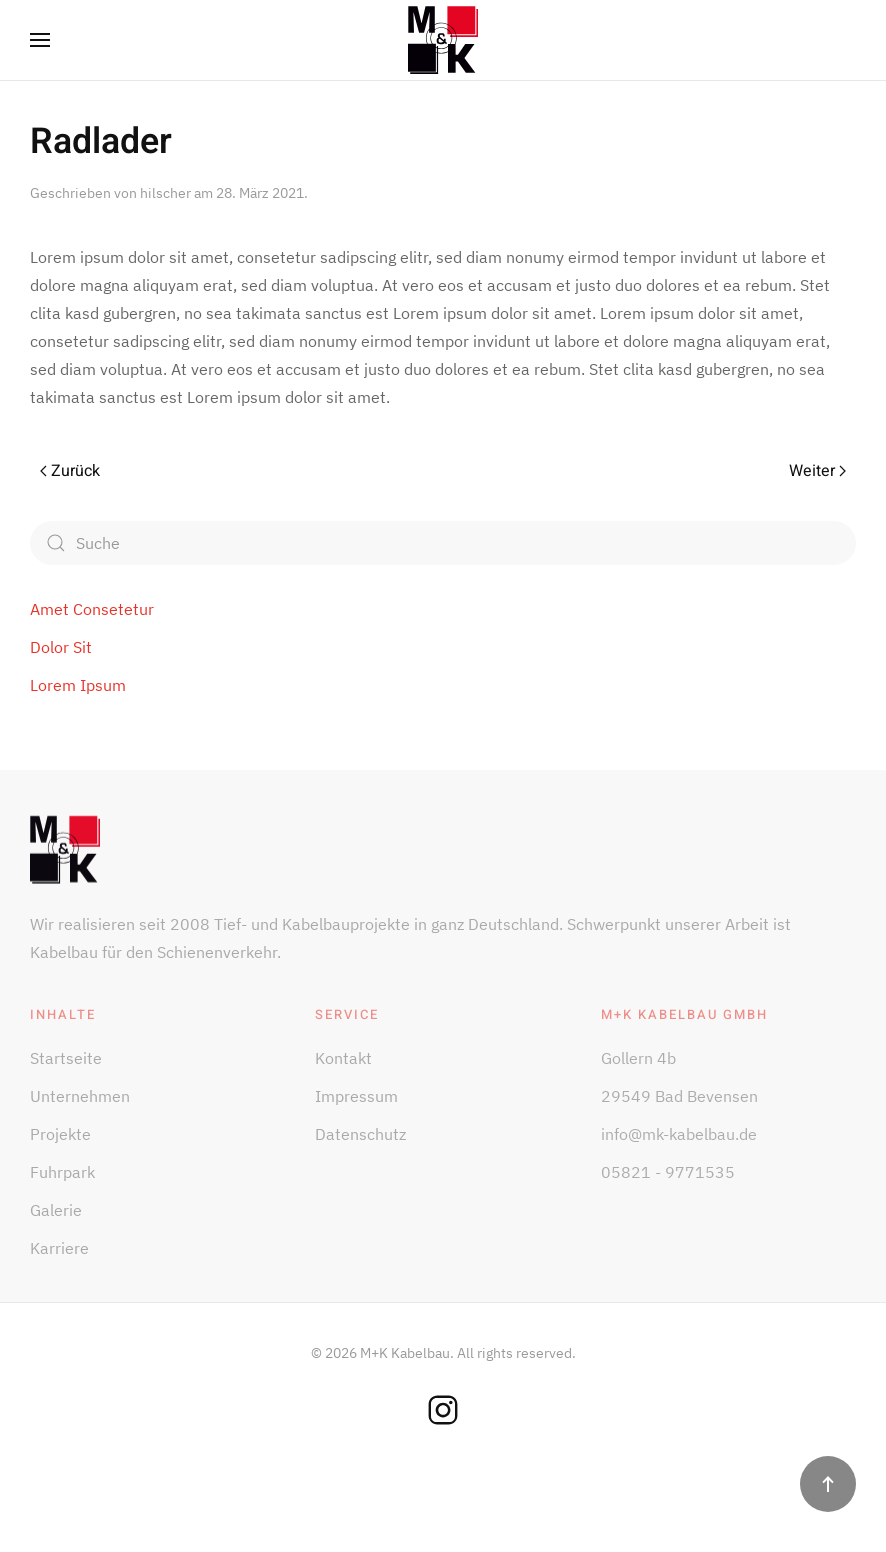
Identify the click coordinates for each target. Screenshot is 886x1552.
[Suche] (443, 543)
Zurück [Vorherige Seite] (70, 471)
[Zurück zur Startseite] (443, 40)
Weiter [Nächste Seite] (817, 471)
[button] (40, 40)
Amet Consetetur (92, 609)
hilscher (165, 193)
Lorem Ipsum (78, 685)
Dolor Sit (61, 647)
